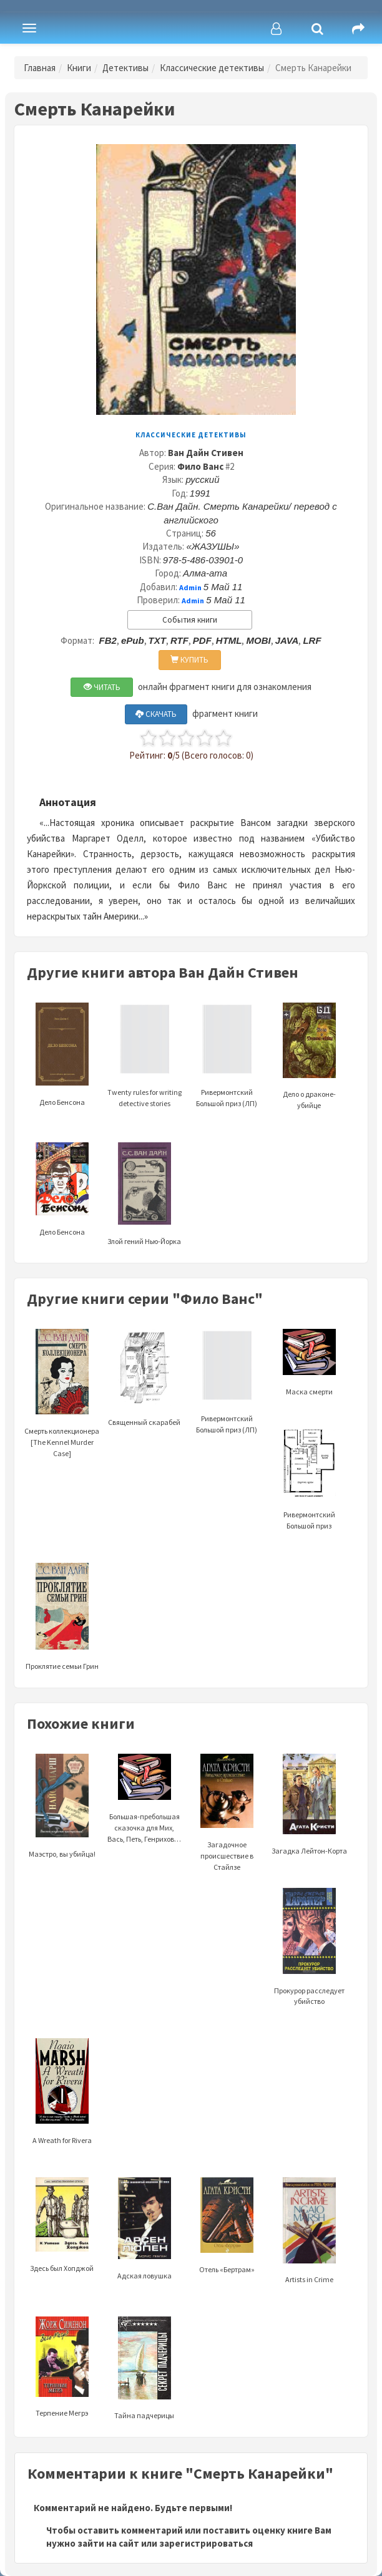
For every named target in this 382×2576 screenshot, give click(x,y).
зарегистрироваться (206, 2543)
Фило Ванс (200, 466)
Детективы (125, 68)
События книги (189, 620)
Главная (40, 68)
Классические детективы (212, 68)
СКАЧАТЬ (156, 714)
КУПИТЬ (189, 659)
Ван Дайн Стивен (205, 453)
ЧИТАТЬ (102, 687)
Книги (79, 68)
